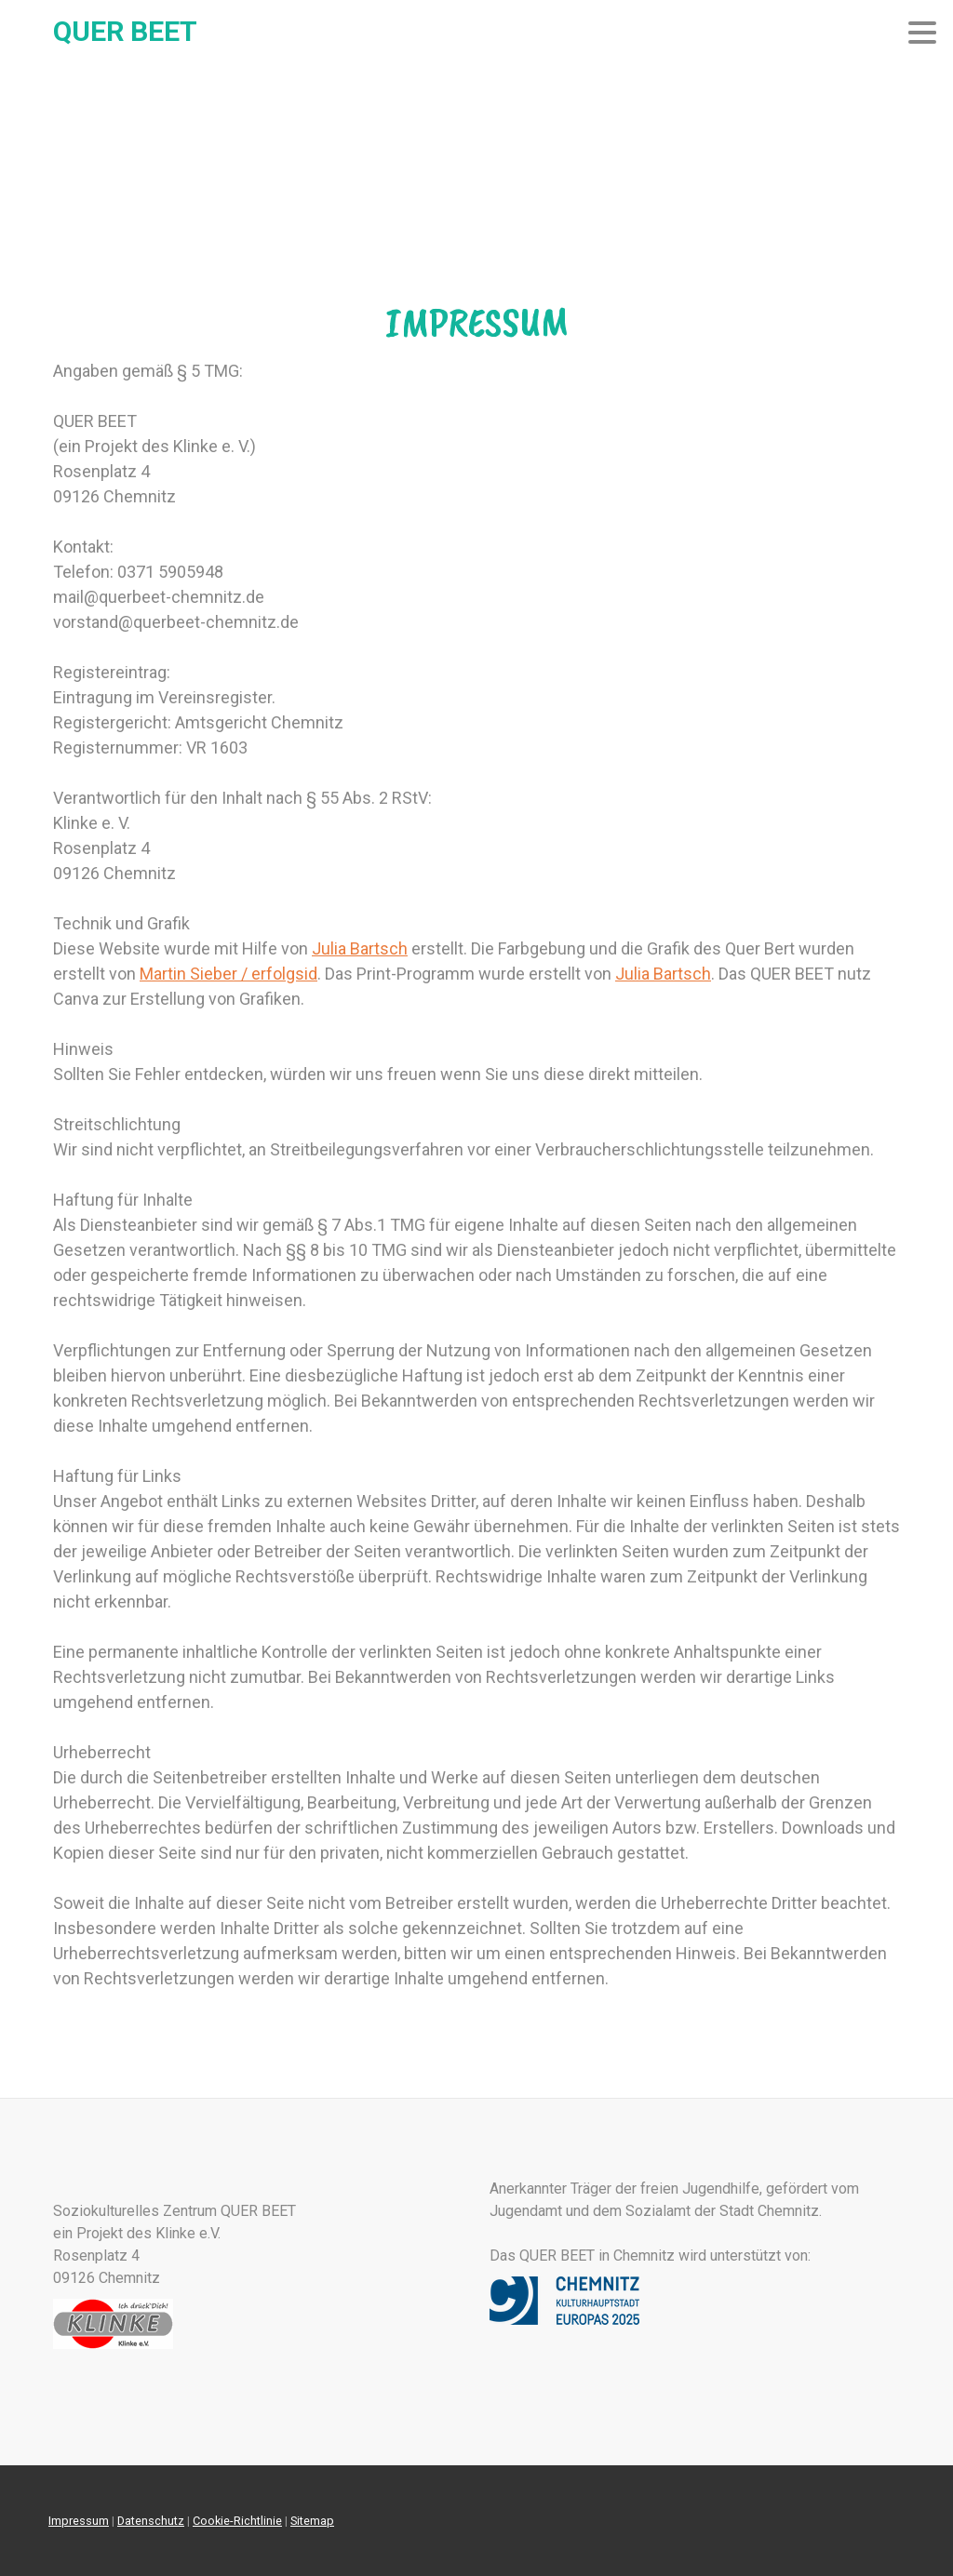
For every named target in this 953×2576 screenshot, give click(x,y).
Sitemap (312, 2521)
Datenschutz (150, 2521)
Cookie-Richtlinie (237, 2521)
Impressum (78, 2521)
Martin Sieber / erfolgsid (228, 973)
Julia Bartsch (360, 948)
